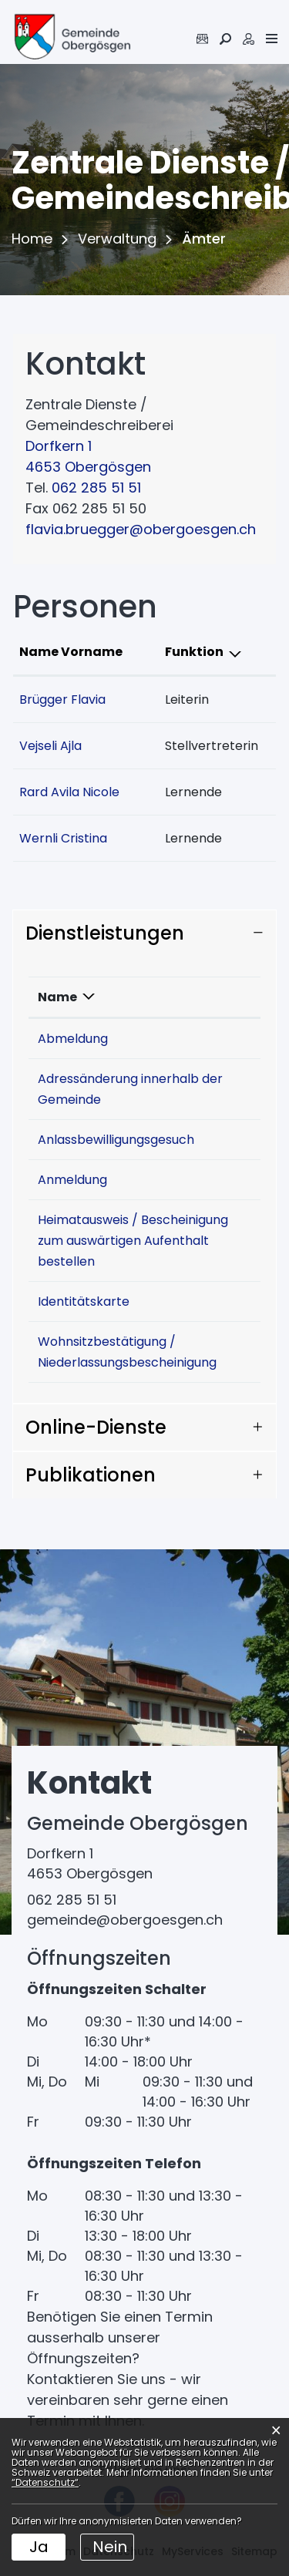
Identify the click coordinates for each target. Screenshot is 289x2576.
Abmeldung (73, 1039)
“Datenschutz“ (45, 2482)
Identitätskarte (83, 1301)
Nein (109, 2547)
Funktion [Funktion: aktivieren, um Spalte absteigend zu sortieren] (194, 652)
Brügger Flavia (62, 699)
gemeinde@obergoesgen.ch (125, 1919)
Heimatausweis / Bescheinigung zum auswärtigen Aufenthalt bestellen (133, 1240)
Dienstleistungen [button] (104, 933)
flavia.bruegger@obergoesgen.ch (140, 529)
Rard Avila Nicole (69, 792)
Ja (39, 2547)
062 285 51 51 (96, 487)
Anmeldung (72, 1180)
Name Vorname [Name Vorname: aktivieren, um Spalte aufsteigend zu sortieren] (71, 652)
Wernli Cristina (63, 838)
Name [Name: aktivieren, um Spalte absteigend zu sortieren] (57, 997)
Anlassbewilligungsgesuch (116, 1139)
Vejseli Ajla (50, 746)
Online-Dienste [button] (95, 1427)
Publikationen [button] (90, 1475)
